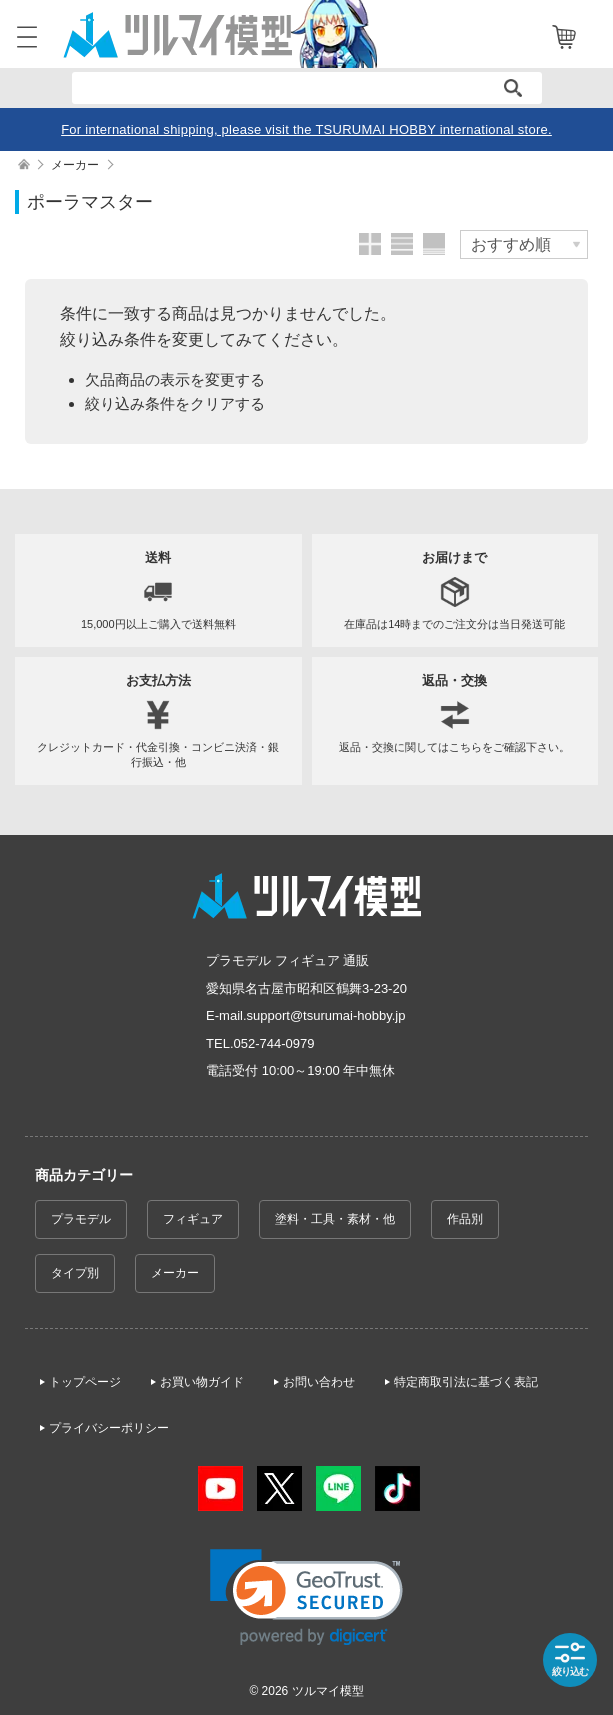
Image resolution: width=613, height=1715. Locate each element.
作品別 (465, 1219)
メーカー (175, 1273)
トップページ (85, 1382)
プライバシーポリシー (109, 1428)
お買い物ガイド (202, 1382)
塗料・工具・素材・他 (335, 1219)
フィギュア (193, 1219)
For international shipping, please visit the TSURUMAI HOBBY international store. (306, 129)
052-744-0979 (274, 1043)
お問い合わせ (319, 1382)
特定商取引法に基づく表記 (466, 1382)
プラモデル (81, 1219)
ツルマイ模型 (328, 1691)
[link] (306, 1597)
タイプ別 (75, 1273)
